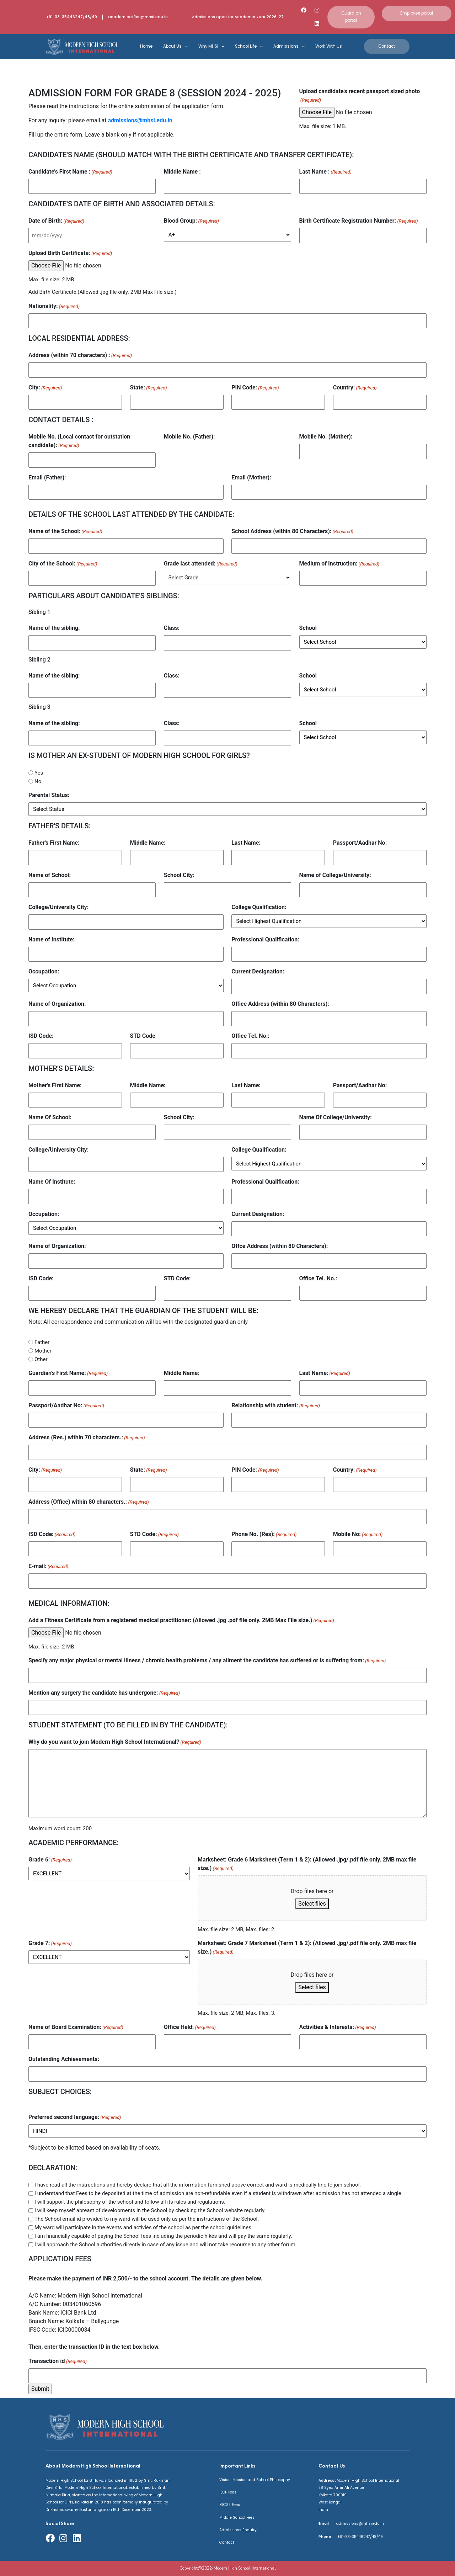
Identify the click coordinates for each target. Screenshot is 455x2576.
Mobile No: (358, 1534)
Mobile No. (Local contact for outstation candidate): (79, 441)
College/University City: (58, 907)
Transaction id (57, 2361)
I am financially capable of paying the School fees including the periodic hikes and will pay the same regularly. (163, 2236)
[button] (351, 17)
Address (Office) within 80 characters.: (88, 1502)
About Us (175, 47)
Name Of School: (49, 1117)
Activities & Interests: (337, 2027)
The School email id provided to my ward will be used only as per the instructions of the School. (146, 2219)
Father (41, 1342)
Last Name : (325, 172)
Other (41, 1359)
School (308, 628)
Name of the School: (65, 531)
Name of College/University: (335, 875)
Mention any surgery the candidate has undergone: (104, 1693)
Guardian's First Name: (68, 1373)
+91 (338, 2536)
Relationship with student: (275, 1405)
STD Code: (177, 1278)
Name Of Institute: (51, 1181)
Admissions (289, 47)
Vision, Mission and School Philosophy (254, 2479)
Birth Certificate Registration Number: (358, 221)
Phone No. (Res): (263, 1534)
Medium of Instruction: (339, 564)
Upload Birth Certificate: (70, 253)
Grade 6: (50, 1860)
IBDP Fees (227, 2492)
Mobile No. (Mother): (326, 436)
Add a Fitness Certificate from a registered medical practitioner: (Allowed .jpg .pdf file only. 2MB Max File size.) (181, 1620)
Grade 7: (50, 1943)
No (37, 781)
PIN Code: (255, 388)
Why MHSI (211, 47)
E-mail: (48, 1566)
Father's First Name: (54, 842)
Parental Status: (48, 795)
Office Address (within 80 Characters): (280, 1003)
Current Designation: (257, 971)
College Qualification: (258, 907)
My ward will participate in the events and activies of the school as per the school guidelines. (143, 2227)
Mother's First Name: (54, 1085)
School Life (249, 47)
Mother (43, 1351)
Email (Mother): (251, 477)
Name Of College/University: (335, 1117)
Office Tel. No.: (250, 1035)
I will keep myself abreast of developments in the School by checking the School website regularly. (150, 2210)
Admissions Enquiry (238, 2530)
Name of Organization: (57, 1003)
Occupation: (43, 971)
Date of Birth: (56, 221)
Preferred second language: (74, 2117)
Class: (172, 628)
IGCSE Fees (229, 2504)
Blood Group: (191, 221)
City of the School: (62, 564)
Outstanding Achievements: (63, 2059)
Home (146, 46)
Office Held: (190, 2027)
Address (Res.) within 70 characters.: (86, 1437)
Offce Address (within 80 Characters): (279, 1246)
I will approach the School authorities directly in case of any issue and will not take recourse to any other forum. (165, 2244)
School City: (179, 875)
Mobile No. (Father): (189, 436)
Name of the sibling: (54, 628)
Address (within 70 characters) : (80, 355)
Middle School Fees (237, 2517)
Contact (226, 2542)
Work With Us (328, 46)
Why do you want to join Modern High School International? (114, 1742)
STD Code (142, 1035)
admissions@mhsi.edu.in (140, 120)
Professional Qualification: (265, 939)
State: (148, 388)
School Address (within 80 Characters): (292, 531)
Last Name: (246, 842)
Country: (355, 388)
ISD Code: (41, 1035)
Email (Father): (47, 477)
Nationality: (54, 306)
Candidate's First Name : (70, 172)
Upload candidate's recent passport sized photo (359, 96)
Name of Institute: (51, 939)
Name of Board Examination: (75, 2027)
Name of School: (49, 875)
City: (45, 388)
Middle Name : (182, 171)
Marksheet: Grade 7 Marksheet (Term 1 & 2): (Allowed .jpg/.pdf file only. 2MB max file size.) (307, 1948)
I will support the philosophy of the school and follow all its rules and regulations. (129, 2202)
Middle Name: (148, 842)
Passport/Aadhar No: (360, 842)
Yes (38, 773)
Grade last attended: (200, 564)
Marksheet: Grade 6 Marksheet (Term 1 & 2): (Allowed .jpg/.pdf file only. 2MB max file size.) (307, 1864)
